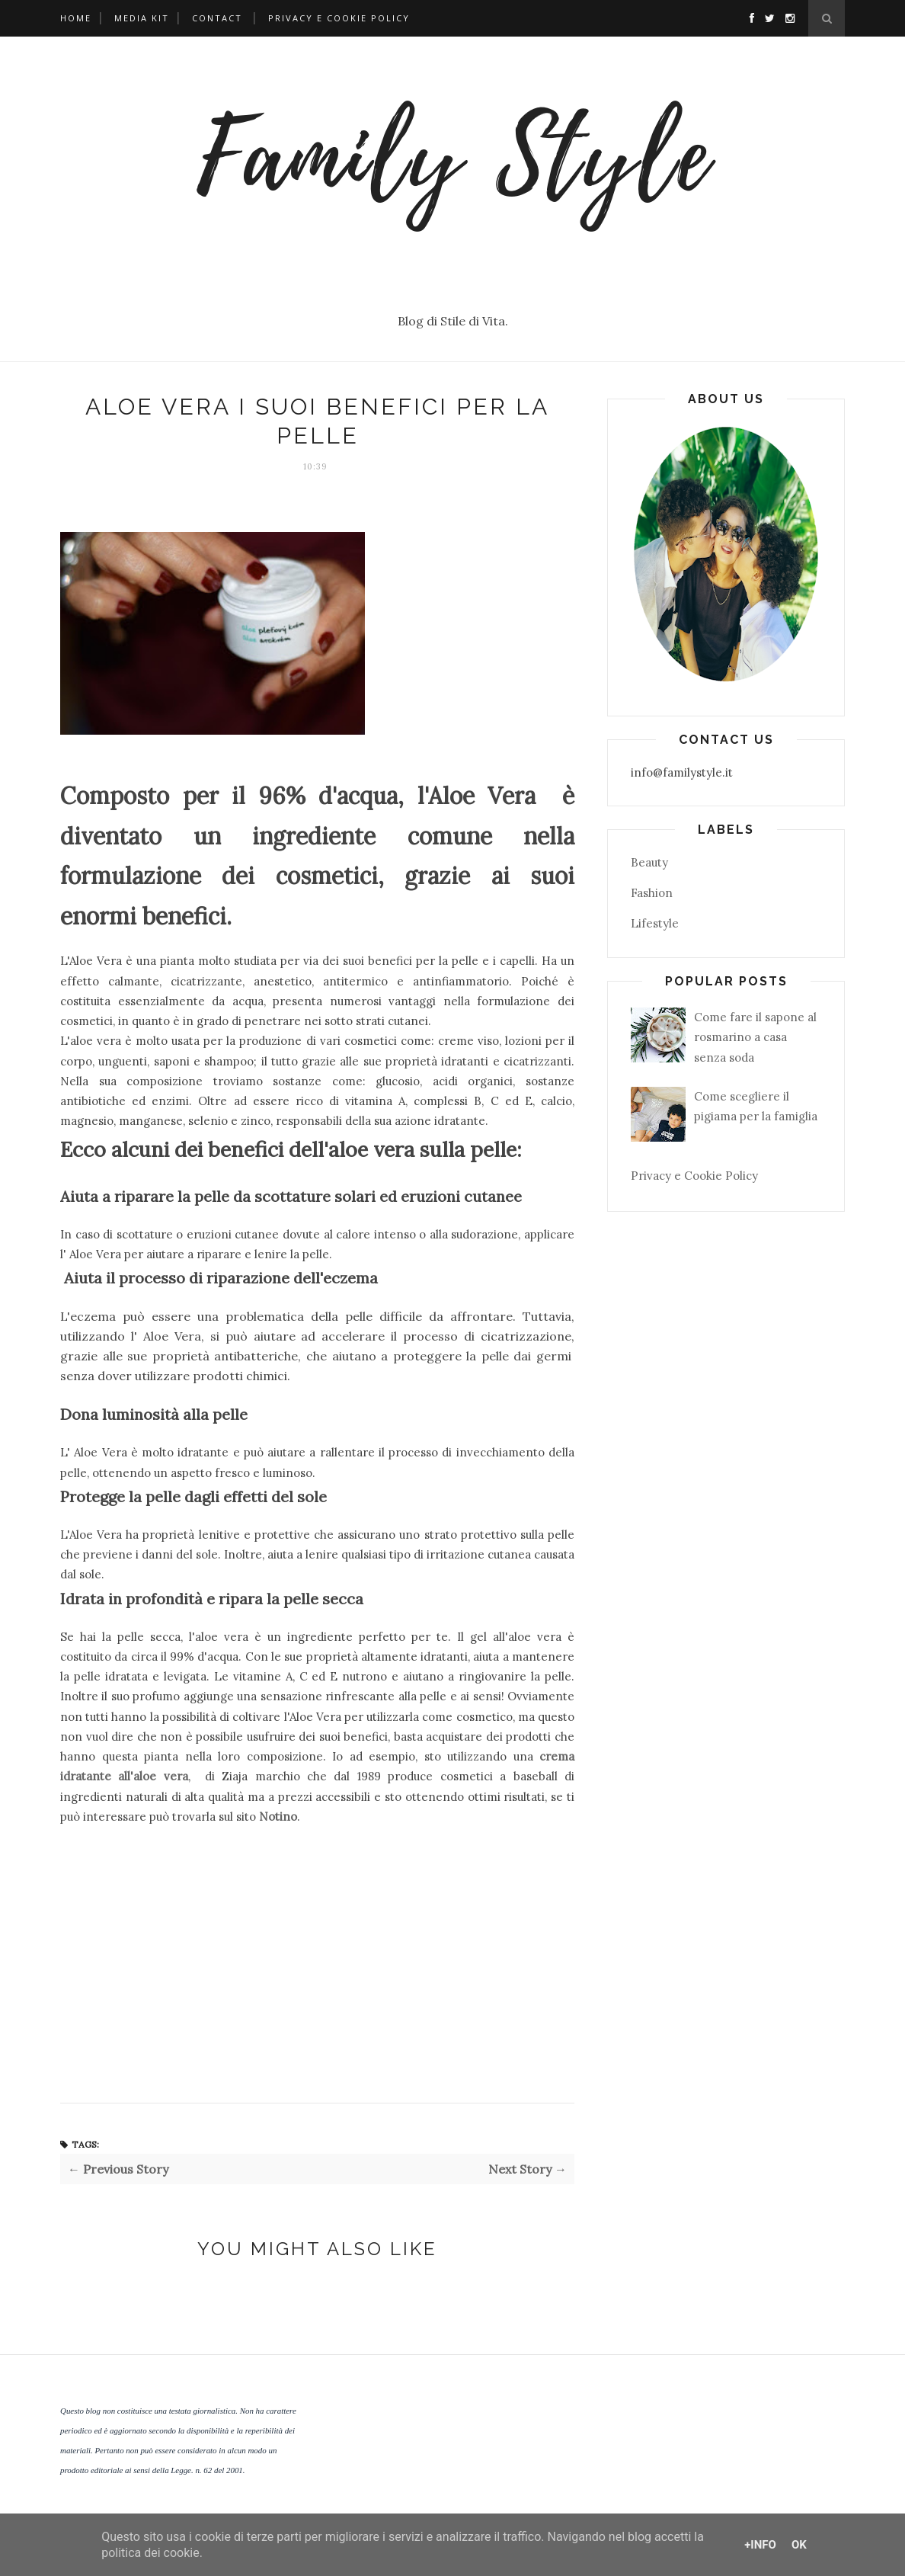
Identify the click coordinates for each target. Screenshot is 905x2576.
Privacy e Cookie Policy (339, 18)
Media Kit (141, 18)
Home (75, 18)
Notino (278, 1816)
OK (799, 2545)
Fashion (652, 893)
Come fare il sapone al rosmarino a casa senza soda (755, 1037)
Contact (217, 18)
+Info (760, 2545)
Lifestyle (655, 923)
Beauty (649, 862)
